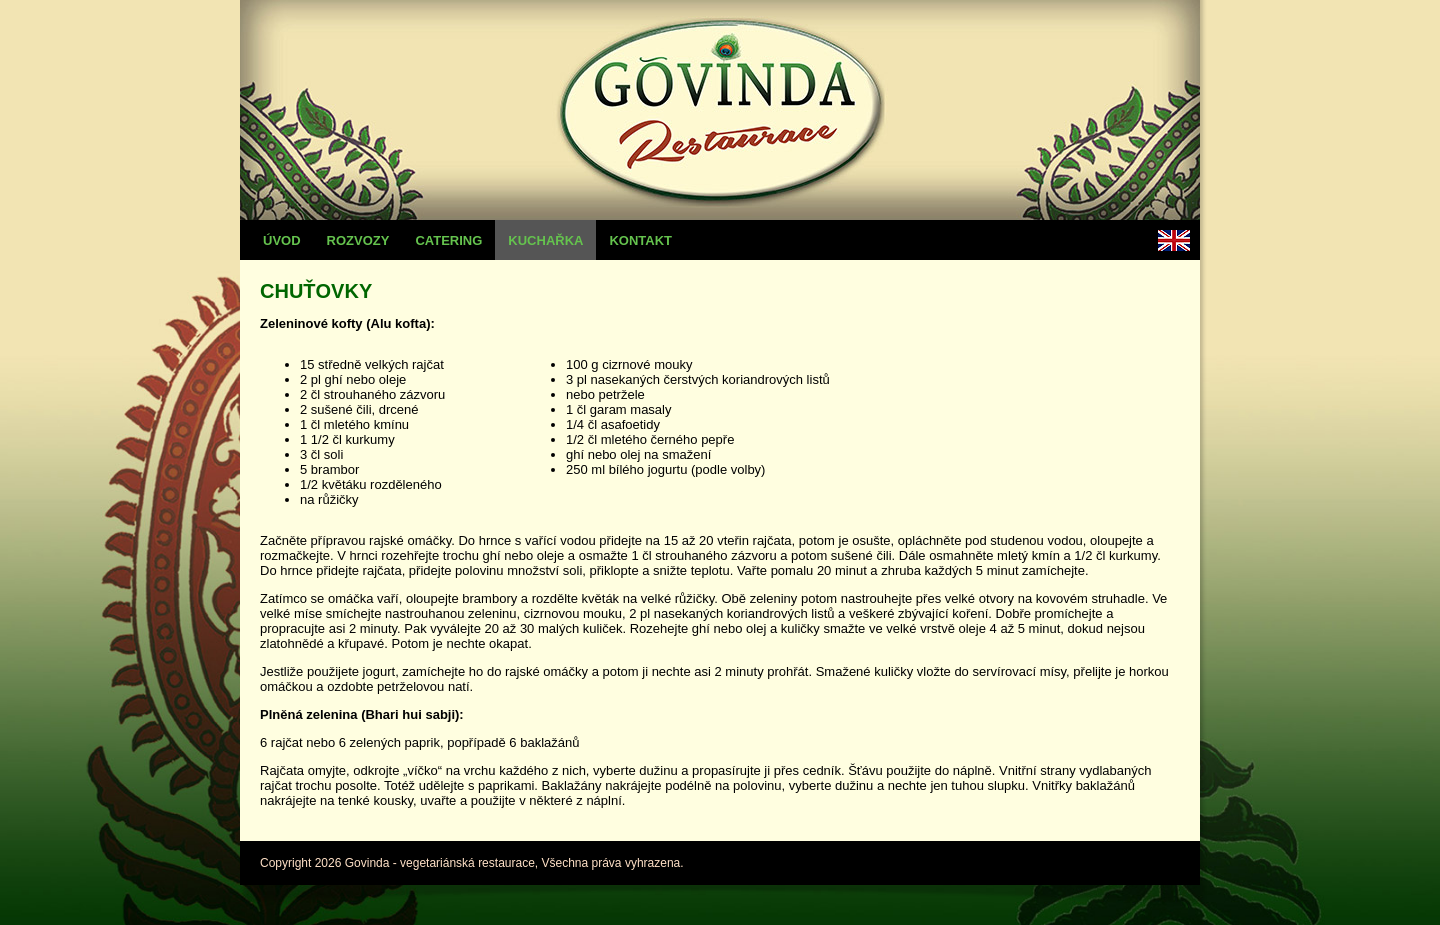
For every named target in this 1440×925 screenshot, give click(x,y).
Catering (448, 240)
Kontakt (640, 240)
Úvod (282, 240)
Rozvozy (358, 240)
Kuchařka (545, 240)
